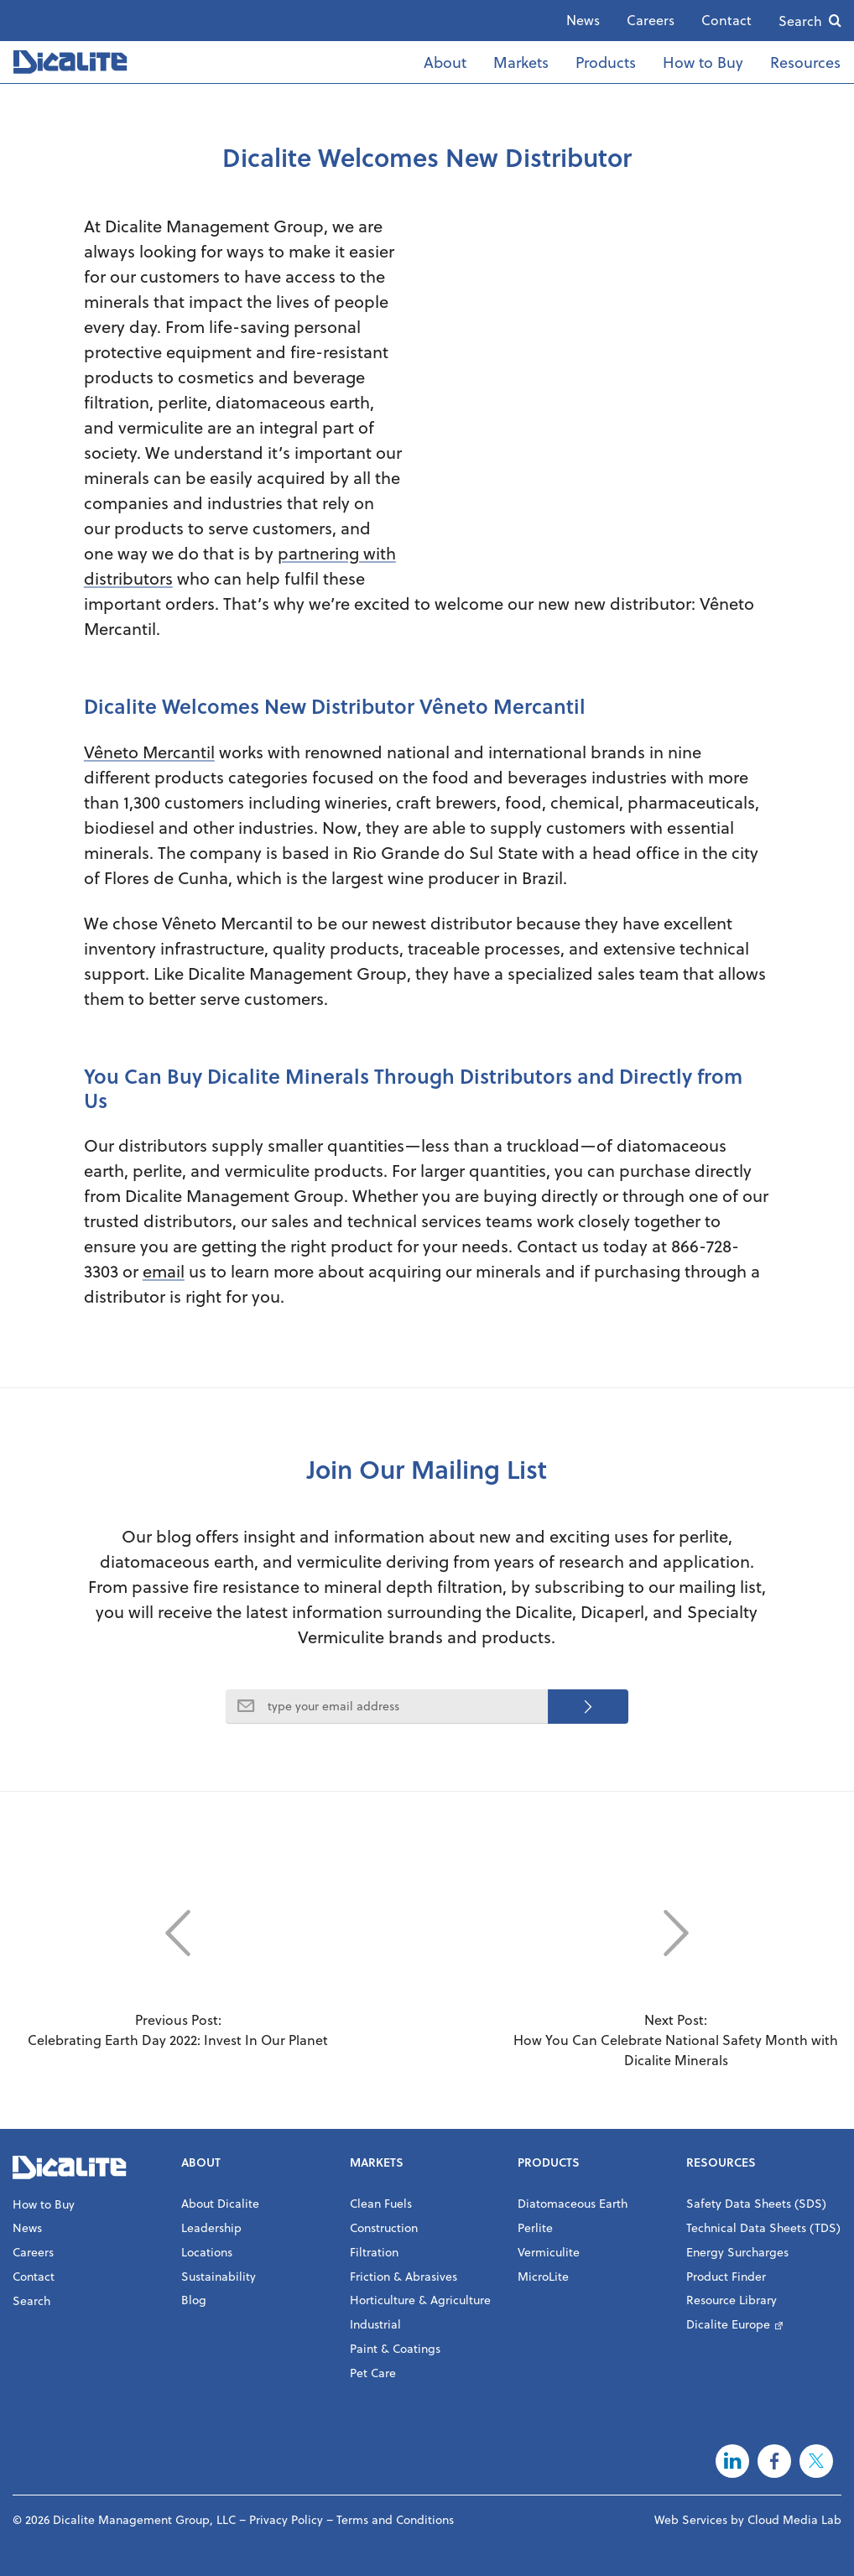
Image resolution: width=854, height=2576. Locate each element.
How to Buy (703, 61)
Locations (206, 2252)
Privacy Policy (286, 2519)
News (583, 19)
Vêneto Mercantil (149, 751)
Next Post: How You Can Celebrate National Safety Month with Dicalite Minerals (676, 1973)
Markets (521, 61)
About (445, 61)
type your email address (333, 1706)
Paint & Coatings (395, 2348)
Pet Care (373, 2372)
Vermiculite (549, 2252)
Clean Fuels (381, 2203)
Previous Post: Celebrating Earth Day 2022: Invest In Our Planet (178, 1963)
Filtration (374, 2252)
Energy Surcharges (737, 2252)
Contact (726, 19)
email (164, 1270)
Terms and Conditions (395, 2519)
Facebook (774, 2461)
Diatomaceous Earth (572, 2203)
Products (605, 61)
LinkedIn (732, 2461)
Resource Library (731, 2299)
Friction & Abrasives (403, 2276)
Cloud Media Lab (794, 2519)
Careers (650, 19)
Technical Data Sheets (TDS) (763, 2227)
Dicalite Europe (728, 2324)
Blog (193, 2299)
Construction (384, 2227)
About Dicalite (220, 2203)
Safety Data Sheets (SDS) (756, 2203)
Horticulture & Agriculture (420, 2299)
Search (800, 20)
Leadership (211, 2227)
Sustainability (218, 2276)
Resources (805, 61)
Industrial (375, 2324)
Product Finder (726, 2276)
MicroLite (543, 2276)
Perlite (535, 2227)
